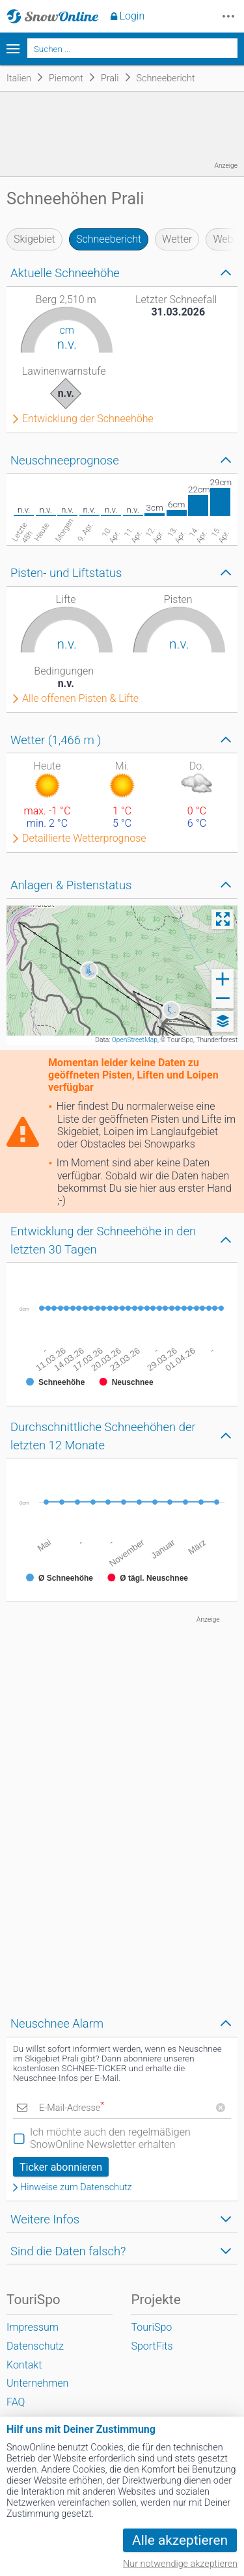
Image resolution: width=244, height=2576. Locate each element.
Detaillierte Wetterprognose (84, 838)
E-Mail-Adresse (71, 2107)
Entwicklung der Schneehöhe (88, 419)
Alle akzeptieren (180, 2540)
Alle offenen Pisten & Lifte (80, 698)
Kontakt (24, 2365)
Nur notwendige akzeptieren (180, 2563)
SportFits (151, 2346)
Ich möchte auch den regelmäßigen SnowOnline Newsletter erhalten (110, 2138)
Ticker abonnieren (61, 2167)
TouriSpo (151, 2327)
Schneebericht (108, 239)
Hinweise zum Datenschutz (76, 2187)
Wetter (177, 239)
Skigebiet (34, 239)
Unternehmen (37, 2383)
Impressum (33, 2327)
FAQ (16, 2402)
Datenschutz (35, 2346)
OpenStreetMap (134, 1040)
